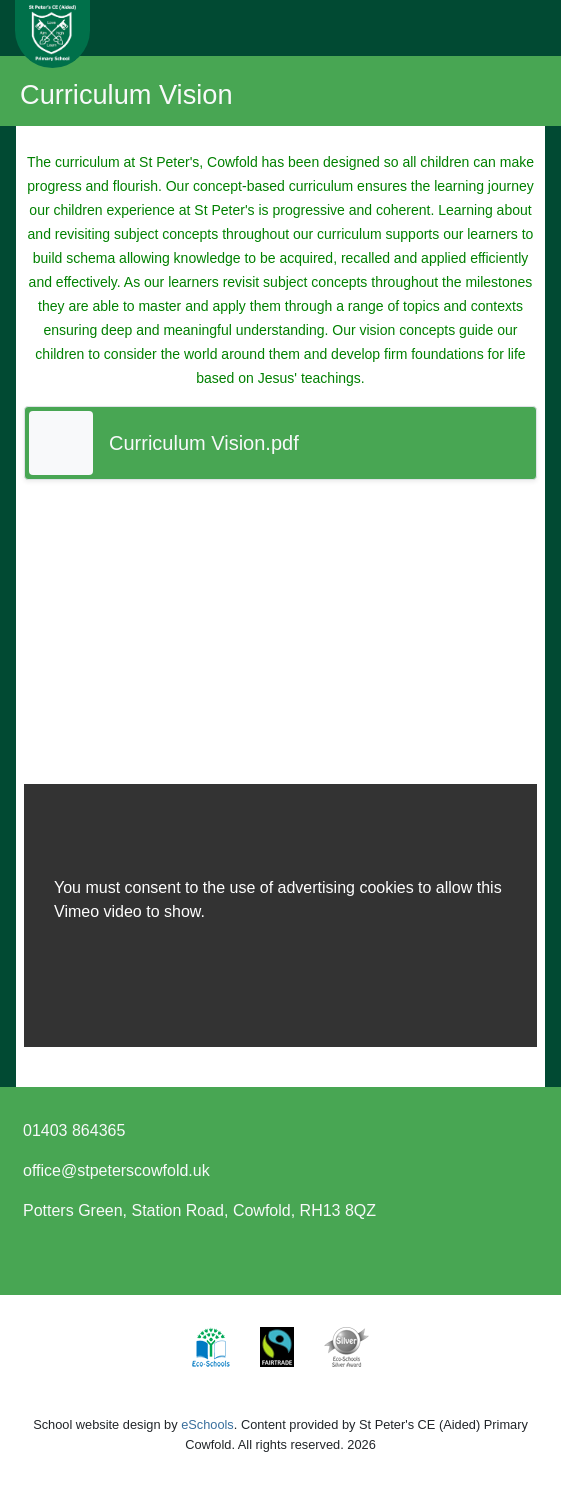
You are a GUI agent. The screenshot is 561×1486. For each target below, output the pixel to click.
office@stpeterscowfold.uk (116, 1170)
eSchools (207, 1424)
